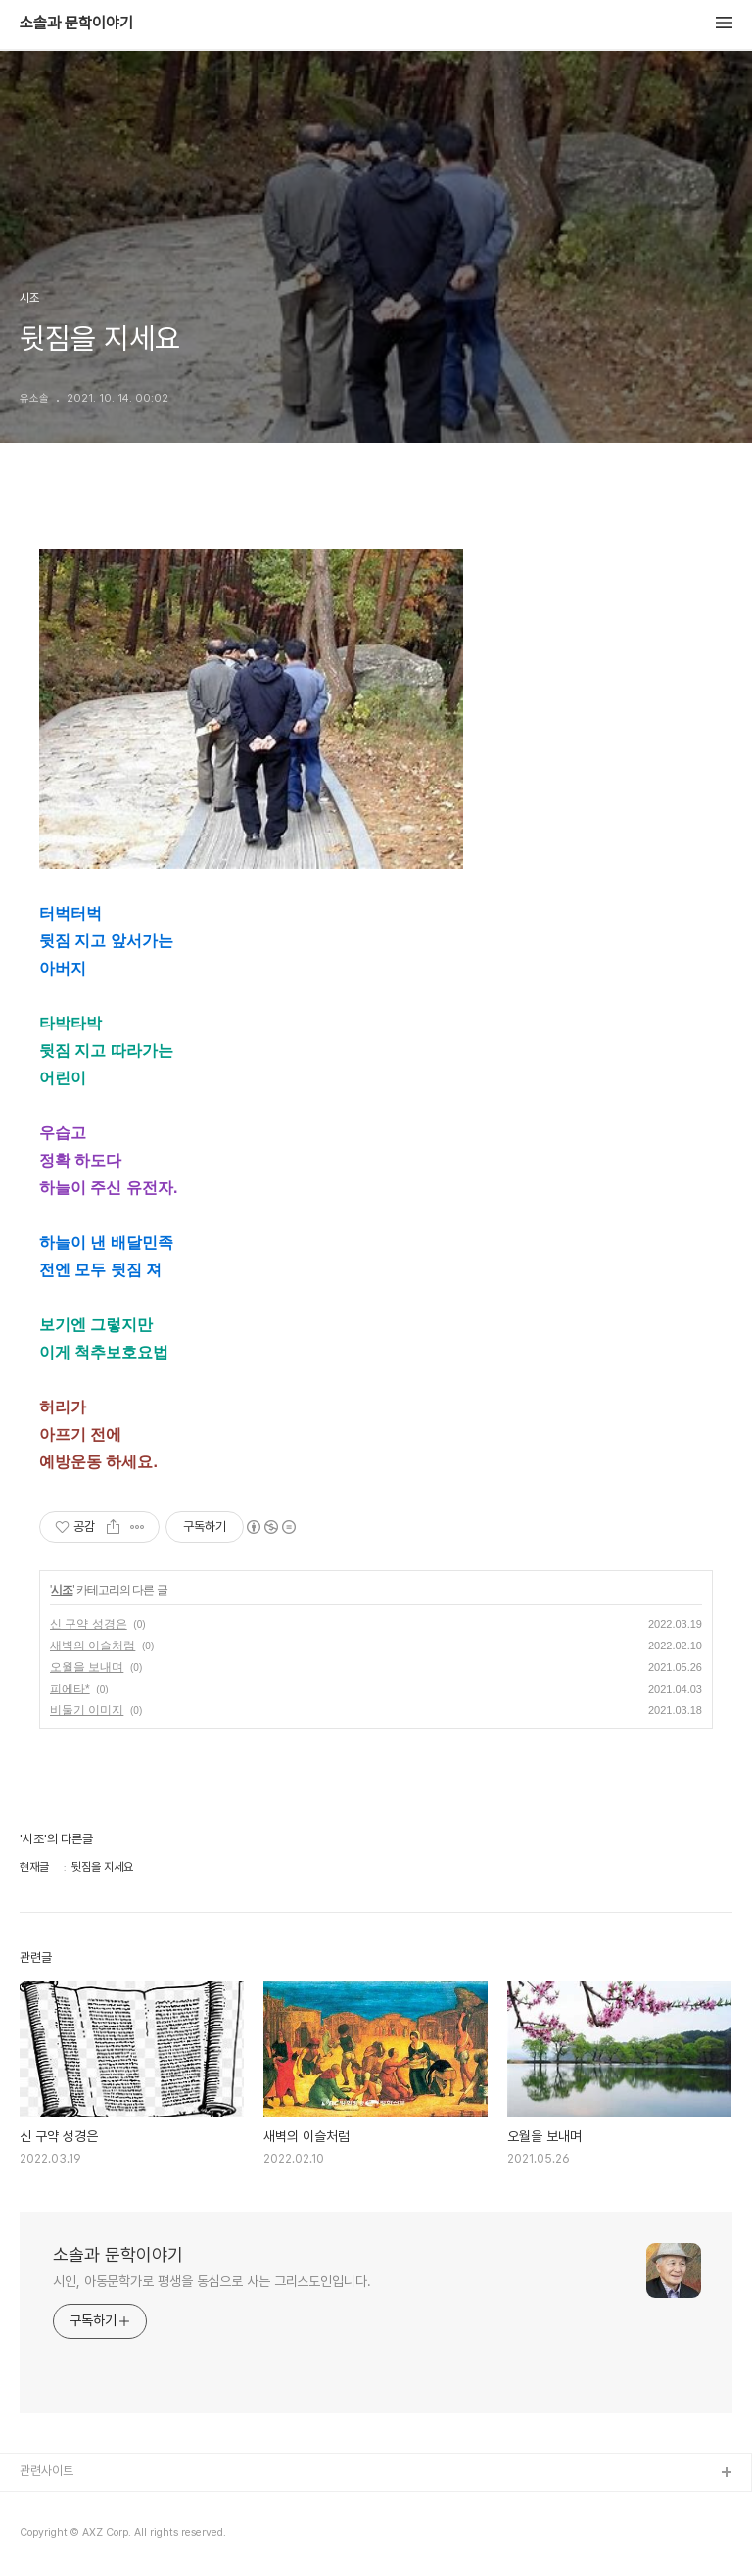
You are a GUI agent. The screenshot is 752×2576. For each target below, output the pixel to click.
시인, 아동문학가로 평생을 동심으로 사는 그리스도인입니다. (212, 2281)
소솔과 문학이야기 (76, 23)
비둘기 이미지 (86, 1710)
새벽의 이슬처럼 (92, 1645)
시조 (61, 1590)
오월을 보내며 (86, 1667)
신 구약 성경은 (88, 1624)
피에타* (70, 1688)
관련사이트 (46, 2470)
